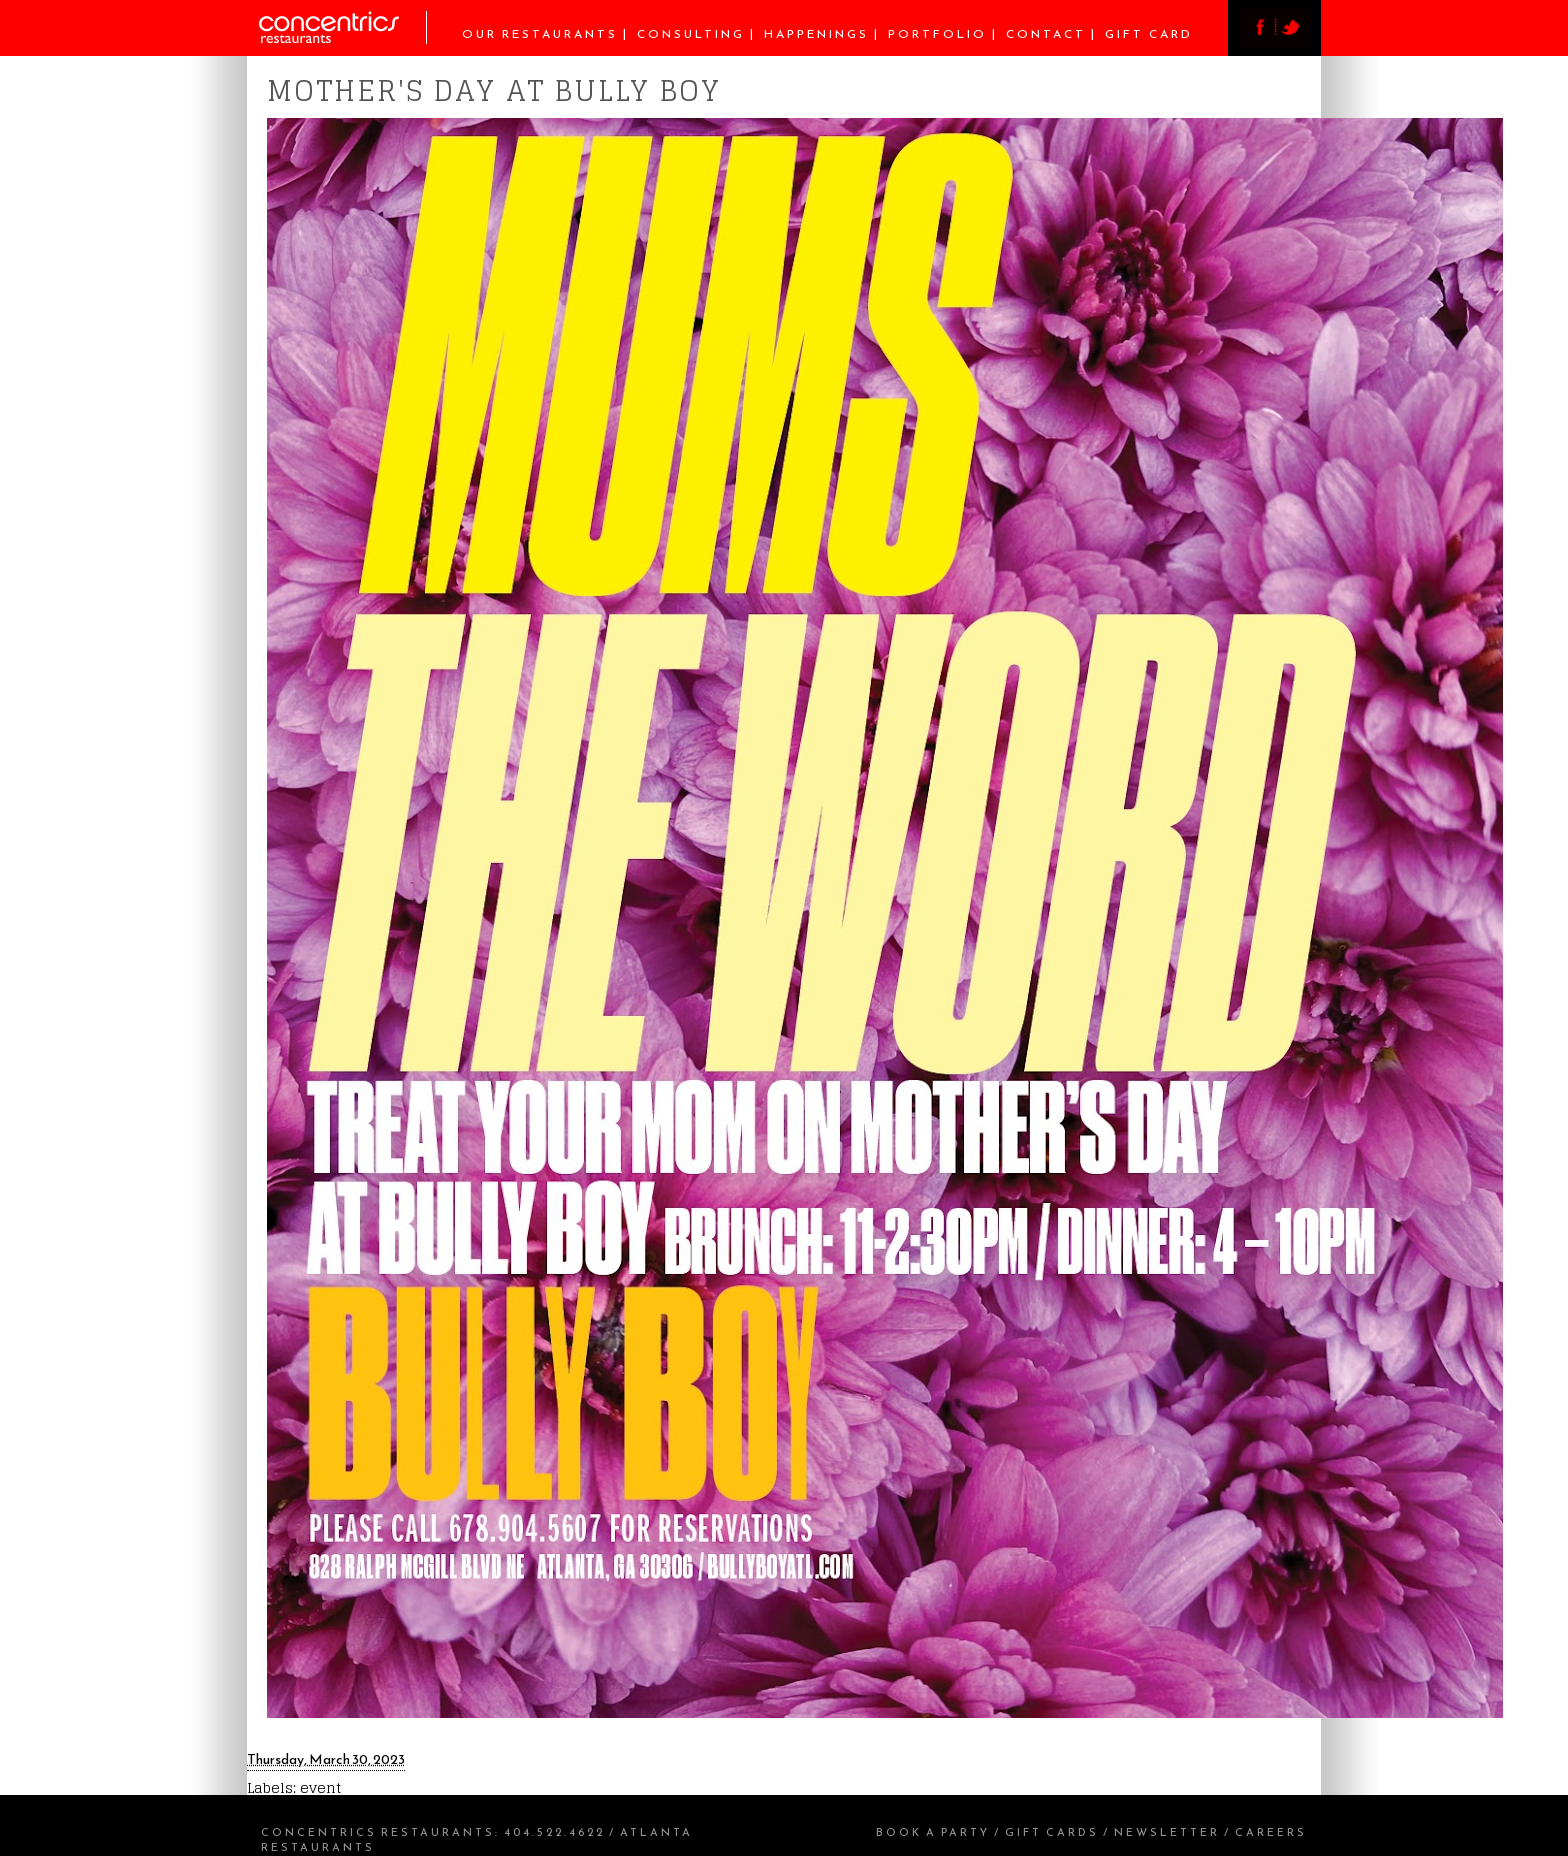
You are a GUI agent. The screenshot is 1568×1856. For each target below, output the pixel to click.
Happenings (816, 34)
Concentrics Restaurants (378, 1832)
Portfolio (937, 34)
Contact (1046, 34)
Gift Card (1149, 34)
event (320, 1787)
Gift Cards (1052, 1832)
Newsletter (1167, 1832)
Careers (1271, 1832)
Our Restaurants (540, 34)
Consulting (691, 34)
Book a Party (933, 1832)
